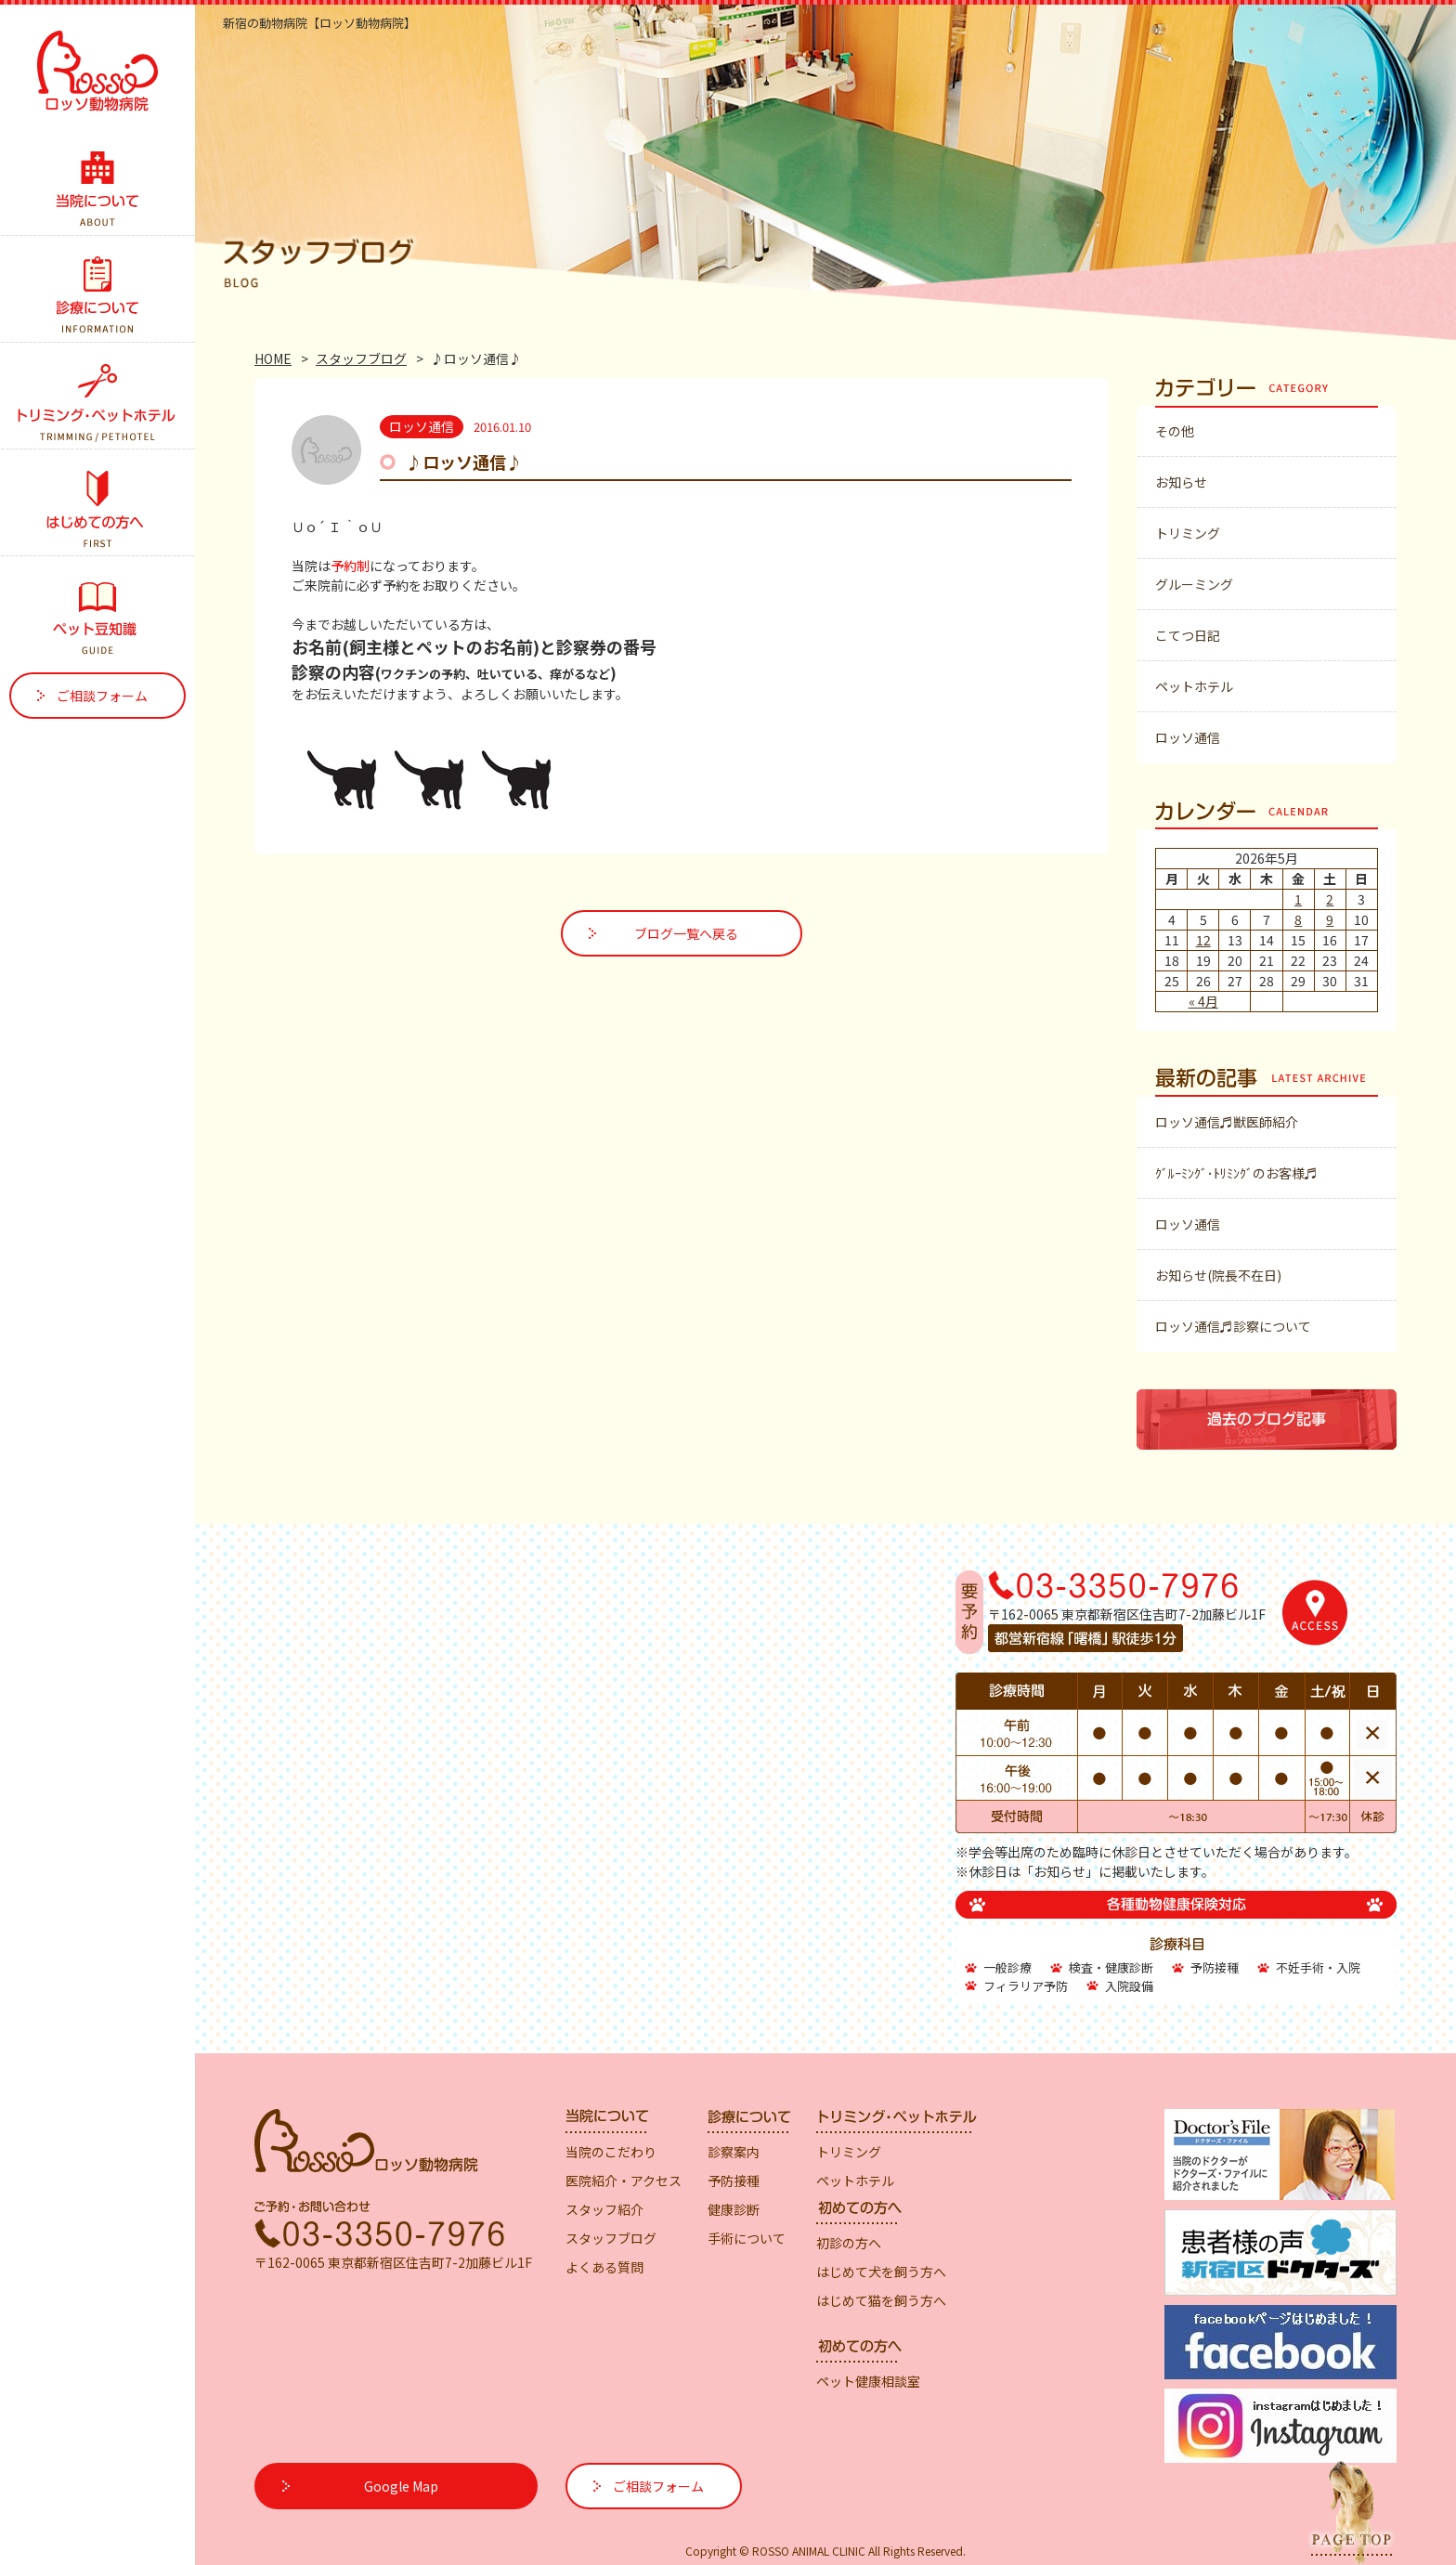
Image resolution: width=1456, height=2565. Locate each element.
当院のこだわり (611, 2151)
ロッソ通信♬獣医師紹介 (1226, 1122)
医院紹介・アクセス (624, 2180)
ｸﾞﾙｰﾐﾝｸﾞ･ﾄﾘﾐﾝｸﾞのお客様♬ (1236, 1173)
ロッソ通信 (1187, 737)
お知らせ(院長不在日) (1218, 1275)
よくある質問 (605, 2267)
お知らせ (1181, 482)
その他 (1174, 431)
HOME (273, 358)
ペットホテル (1194, 686)
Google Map (401, 2486)
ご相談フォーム (102, 695)
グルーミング (1194, 584)
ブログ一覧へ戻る (686, 933)
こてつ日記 (1187, 635)
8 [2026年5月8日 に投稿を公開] (1298, 919)
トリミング (1187, 533)
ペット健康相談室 (868, 2381)
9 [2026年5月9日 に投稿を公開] (1329, 919)
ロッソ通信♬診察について (1233, 1326)
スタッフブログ (361, 358)
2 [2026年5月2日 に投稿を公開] (1329, 899)
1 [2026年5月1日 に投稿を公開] (1298, 899)
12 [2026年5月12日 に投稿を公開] (1203, 940)
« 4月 (1203, 1001)
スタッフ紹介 (605, 2209)
